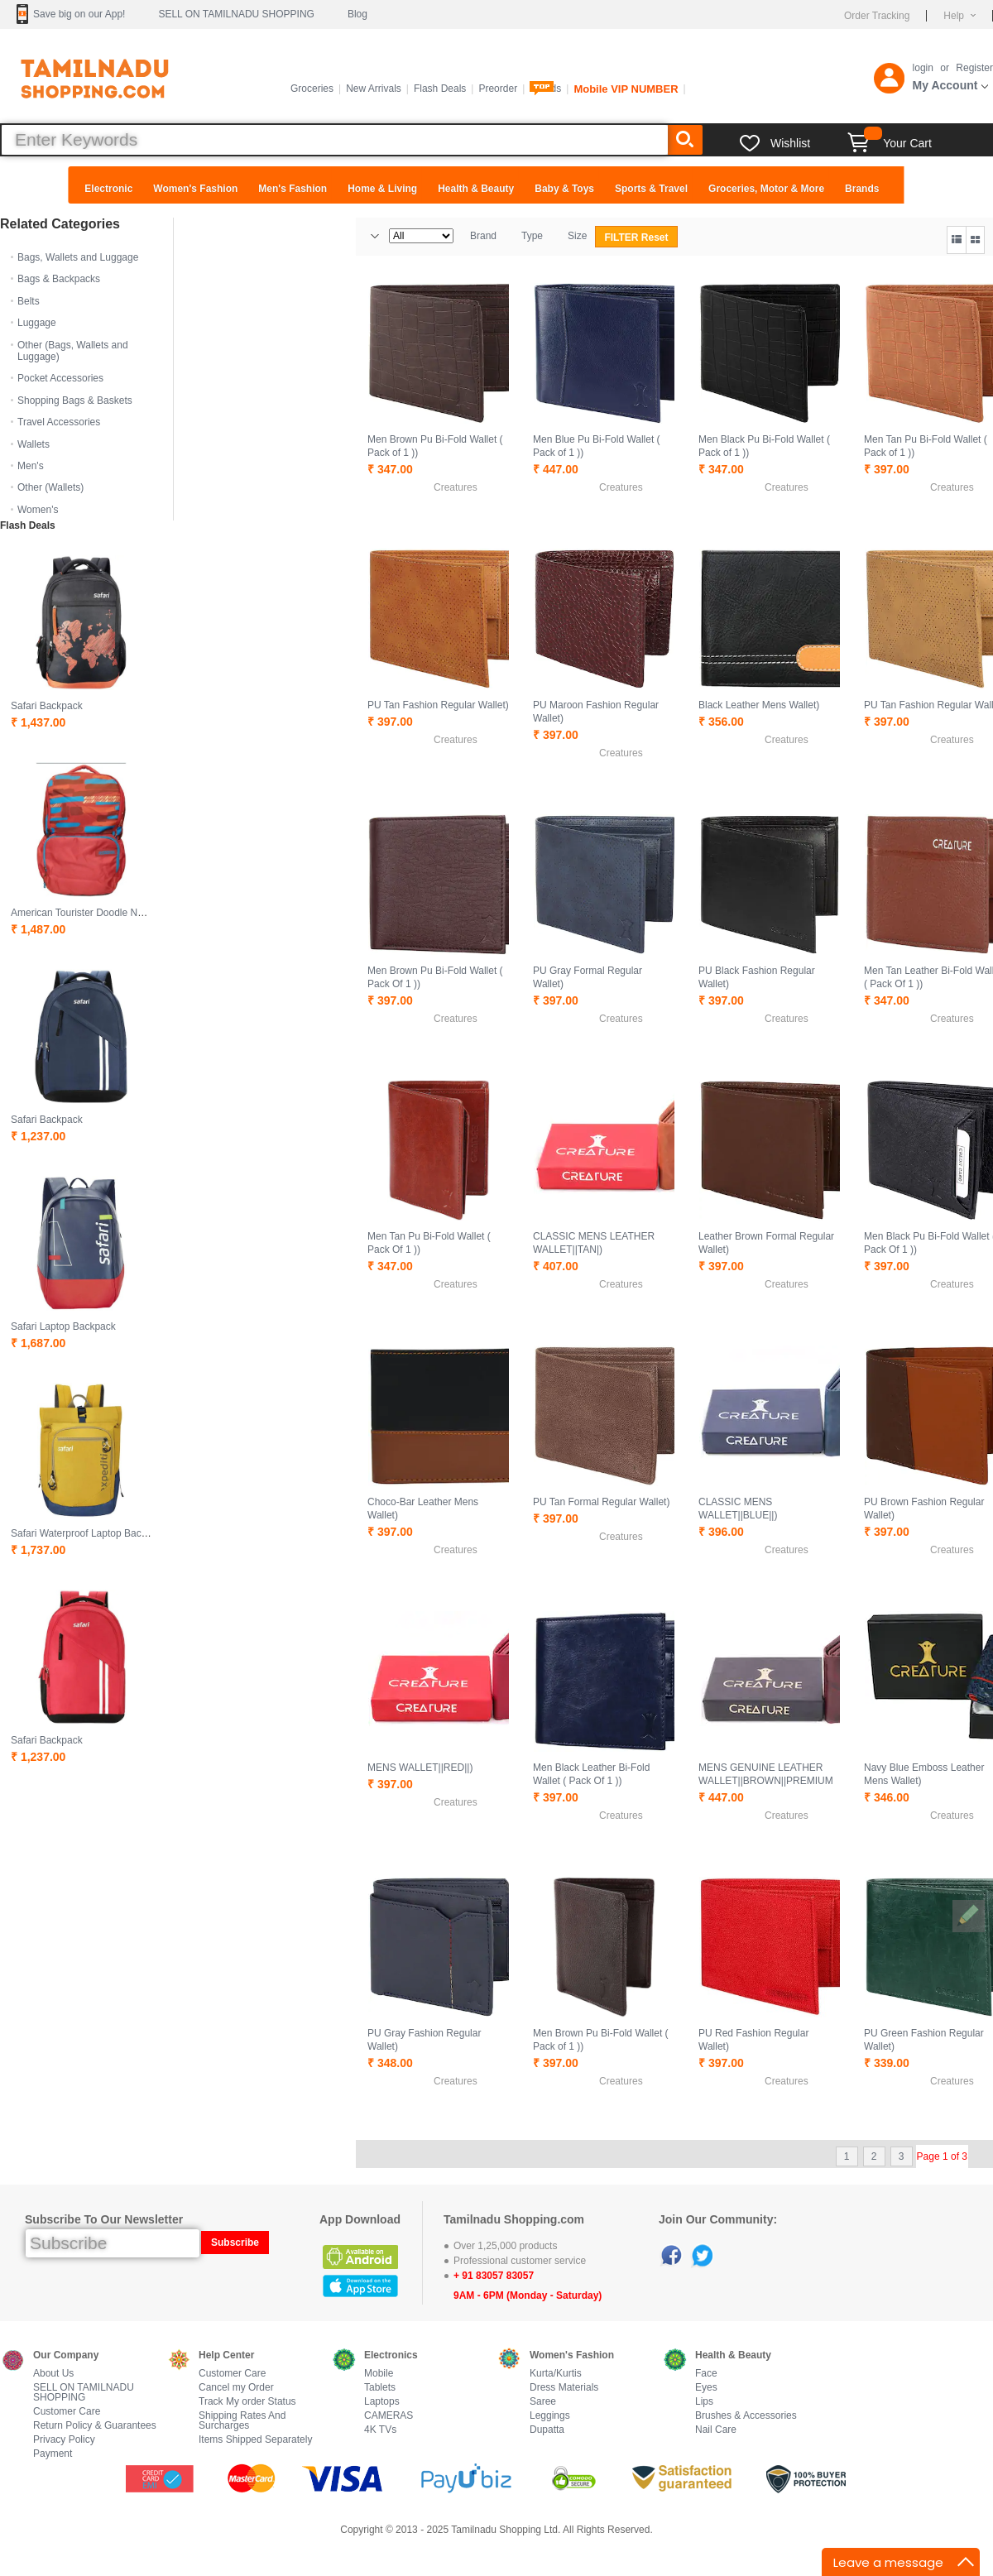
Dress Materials (564, 2387)
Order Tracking (876, 16)
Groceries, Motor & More (766, 188)
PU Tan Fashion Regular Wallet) (438, 705)
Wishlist (790, 143)
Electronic (108, 188)
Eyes (706, 2387)
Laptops (382, 2401)
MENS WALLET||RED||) (420, 1767)
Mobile (378, 2373)
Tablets (380, 2387)
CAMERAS (388, 2416)
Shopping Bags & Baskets (74, 400)
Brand (483, 236)
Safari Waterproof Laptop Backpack (89, 1533)
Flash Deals (440, 88)
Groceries (311, 88)
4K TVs (380, 2430)
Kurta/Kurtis (556, 2373)
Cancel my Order (236, 2387)
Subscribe (235, 2242)
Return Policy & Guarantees (94, 2425)
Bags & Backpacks (58, 279)
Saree (543, 2401)
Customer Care (66, 2411)
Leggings (550, 2416)
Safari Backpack (47, 706)
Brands (862, 188)
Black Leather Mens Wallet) (758, 705)
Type (532, 236)
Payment (52, 2454)
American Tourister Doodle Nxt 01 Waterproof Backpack (134, 913)
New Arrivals (373, 88)
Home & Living (382, 188)
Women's (37, 510)
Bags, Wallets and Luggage (77, 257)
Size (577, 236)
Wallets (33, 444)
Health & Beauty (476, 188)
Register (974, 68)
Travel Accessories (58, 422)
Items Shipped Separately (255, 2439)
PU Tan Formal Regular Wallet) (601, 1502)
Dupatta (547, 2430)
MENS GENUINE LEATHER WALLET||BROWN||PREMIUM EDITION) (765, 1781)
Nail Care (715, 2430)
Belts (28, 301)
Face (706, 2373)
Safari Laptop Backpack (63, 1326)
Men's (30, 466)
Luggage (36, 323)
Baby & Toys (564, 188)
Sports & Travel (651, 188)
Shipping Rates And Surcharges (242, 2421)
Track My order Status (247, 2401)
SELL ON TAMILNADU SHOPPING (236, 14)
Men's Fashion (292, 188)
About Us (53, 2373)
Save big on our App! (79, 14)
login (923, 68)
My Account (945, 85)
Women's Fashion (195, 188)
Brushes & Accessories (746, 2416)
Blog (357, 14)
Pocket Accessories (60, 378)
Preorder (497, 88)
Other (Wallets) (50, 487)
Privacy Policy (64, 2439)
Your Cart (889, 143)
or (944, 68)
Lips (704, 2401)
